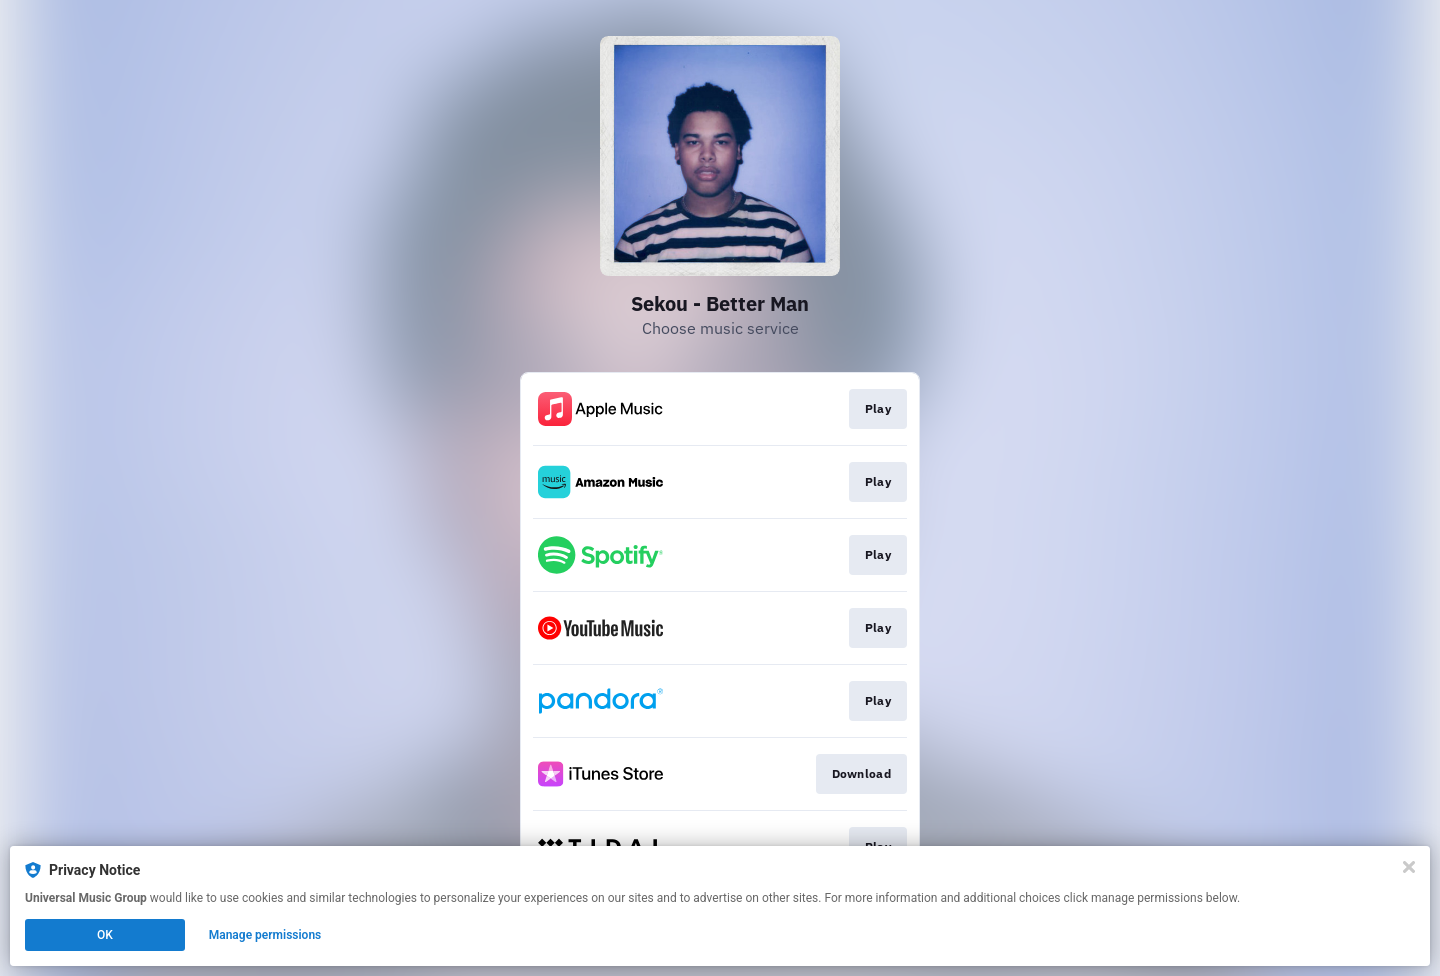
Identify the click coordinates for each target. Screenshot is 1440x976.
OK (105, 935)
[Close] (1409, 867)
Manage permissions (265, 935)
